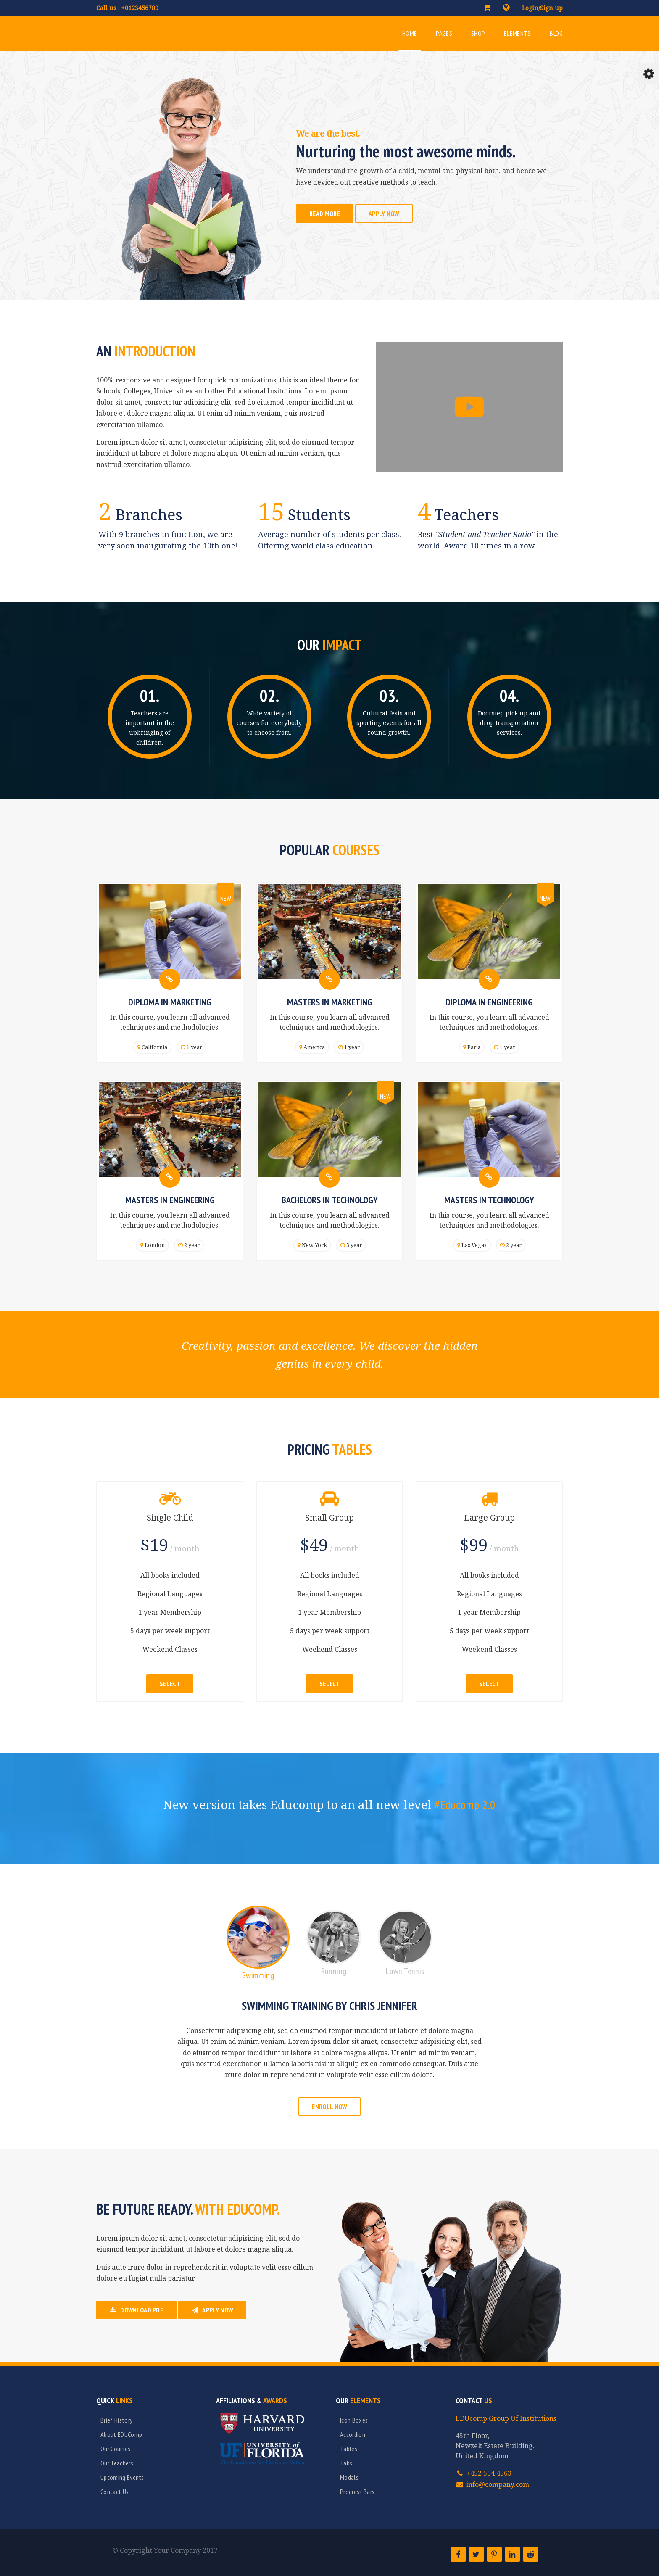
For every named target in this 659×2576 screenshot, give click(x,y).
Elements (517, 33)
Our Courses (115, 2448)
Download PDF (136, 2310)
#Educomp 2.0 (465, 1804)
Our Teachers (116, 2463)
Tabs (346, 2463)
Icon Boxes (354, 2420)
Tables (348, 2448)
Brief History (116, 2420)
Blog (556, 33)
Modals (349, 2477)
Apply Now (384, 213)
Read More (324, 213)
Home (409, 33)
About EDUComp (121, 2434)
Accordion (352, 2434)
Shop (478, 33)
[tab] (258, 1947)
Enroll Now (329, 2106)
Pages (444, 33)
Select (170, 1684)
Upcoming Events (122, 2477)
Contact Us (114, 2491)
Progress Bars (357, 2491)
